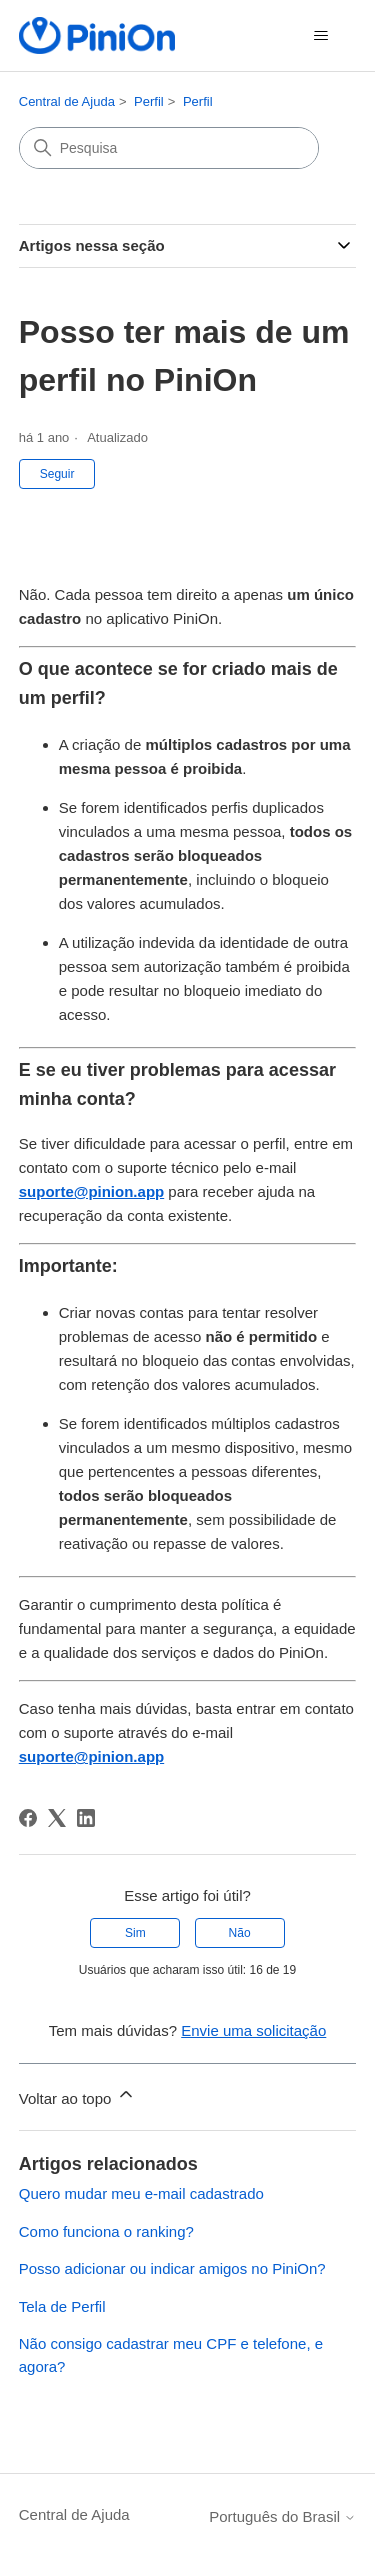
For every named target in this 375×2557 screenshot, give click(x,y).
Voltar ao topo (77, 2095)
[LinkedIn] (86, 1818)
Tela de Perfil (62, 2306)
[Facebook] (28, 1818)
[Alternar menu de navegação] (320, 36)
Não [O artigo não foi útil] (240, 1933)
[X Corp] (57, 1818)
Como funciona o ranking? (106, 2231)
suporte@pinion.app (91, 1191)
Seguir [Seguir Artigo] (57, 474)
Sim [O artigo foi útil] (135, 1933)
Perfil (149, 101)
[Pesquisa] (169, 148)
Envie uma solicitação (253, 2030)
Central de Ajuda (67, 101)
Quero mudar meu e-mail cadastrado (141, 2193)
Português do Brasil (282, 2516)
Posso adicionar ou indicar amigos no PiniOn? (172, 2268)
